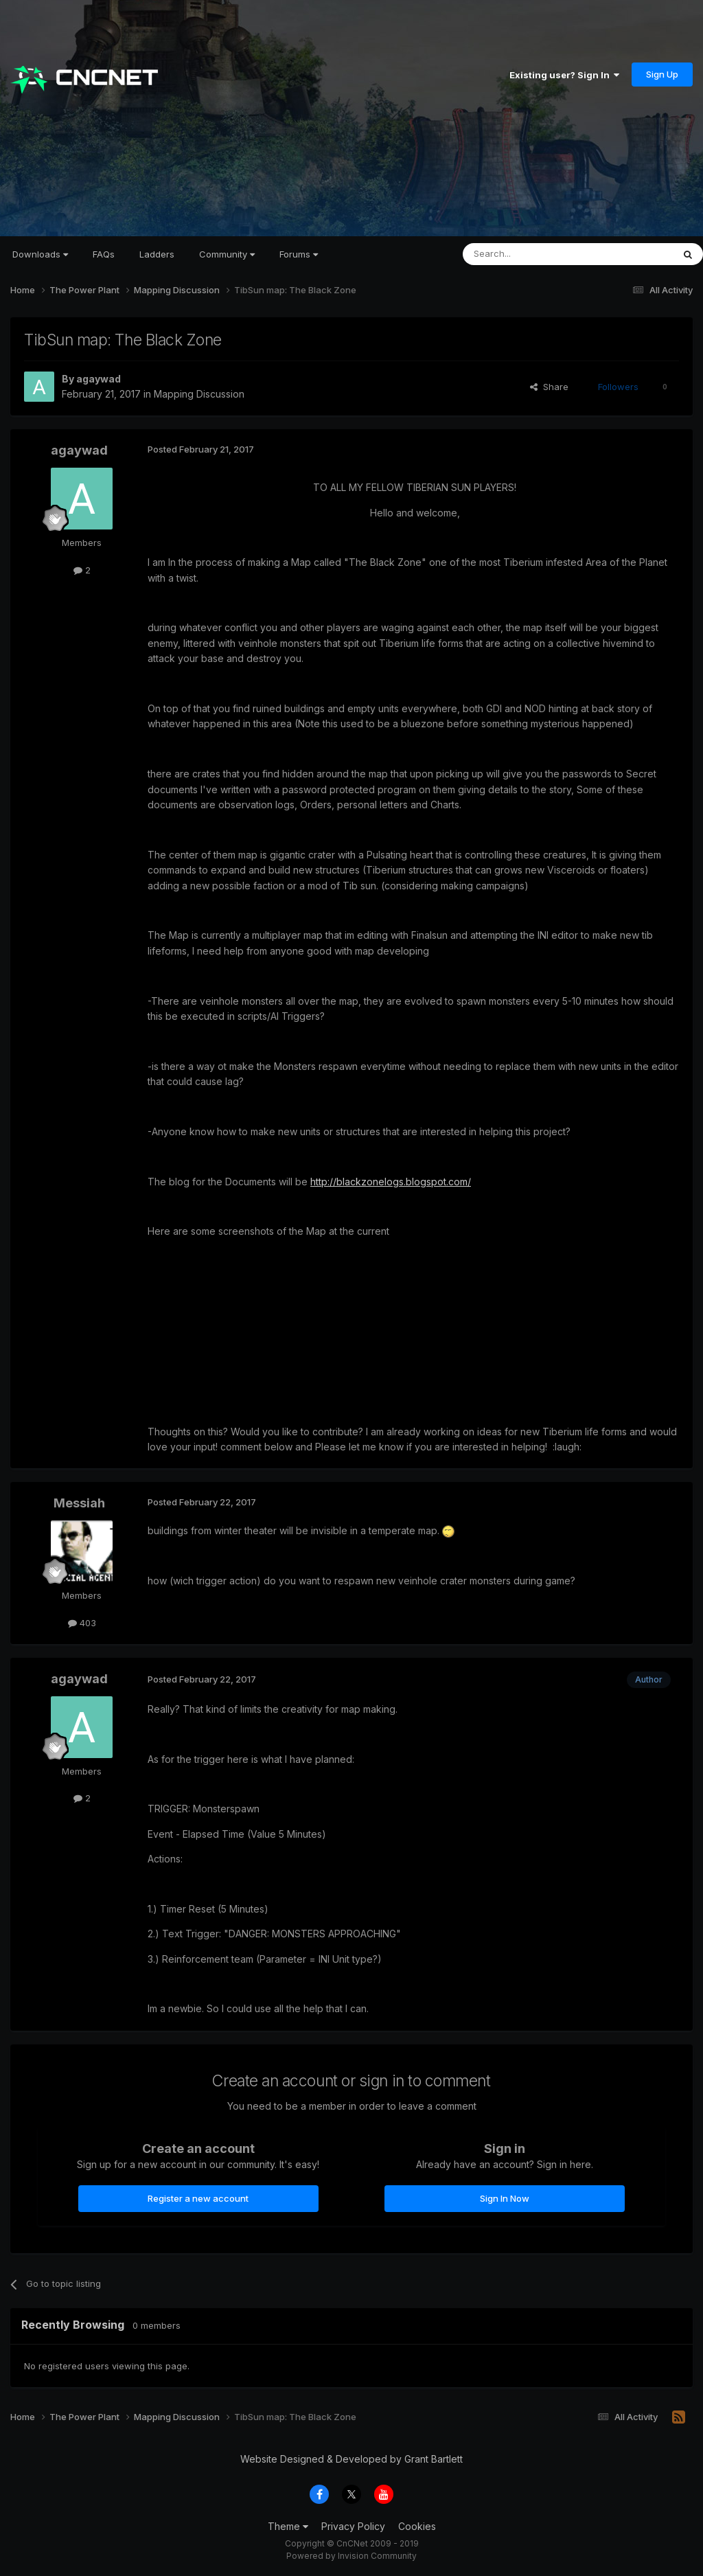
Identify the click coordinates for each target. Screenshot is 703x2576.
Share (549, 386)
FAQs (104, 254)
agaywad (98, 379)
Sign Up (662, 74)
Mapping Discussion (199, 394)
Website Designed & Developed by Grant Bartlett (351, 2459)
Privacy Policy (353, 2526)
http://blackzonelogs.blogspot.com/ (390, 1181)
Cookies (417, 2526)
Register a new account (198, 2198)
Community (227, 254)
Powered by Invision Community (351, 2556)
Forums (298, 254)
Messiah (79, 1503)
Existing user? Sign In (564, 74)
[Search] (533, 254)
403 (82, 1622)
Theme (288, 2526)
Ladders (156, 254)
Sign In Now (504, 2198)
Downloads (40, 254)
